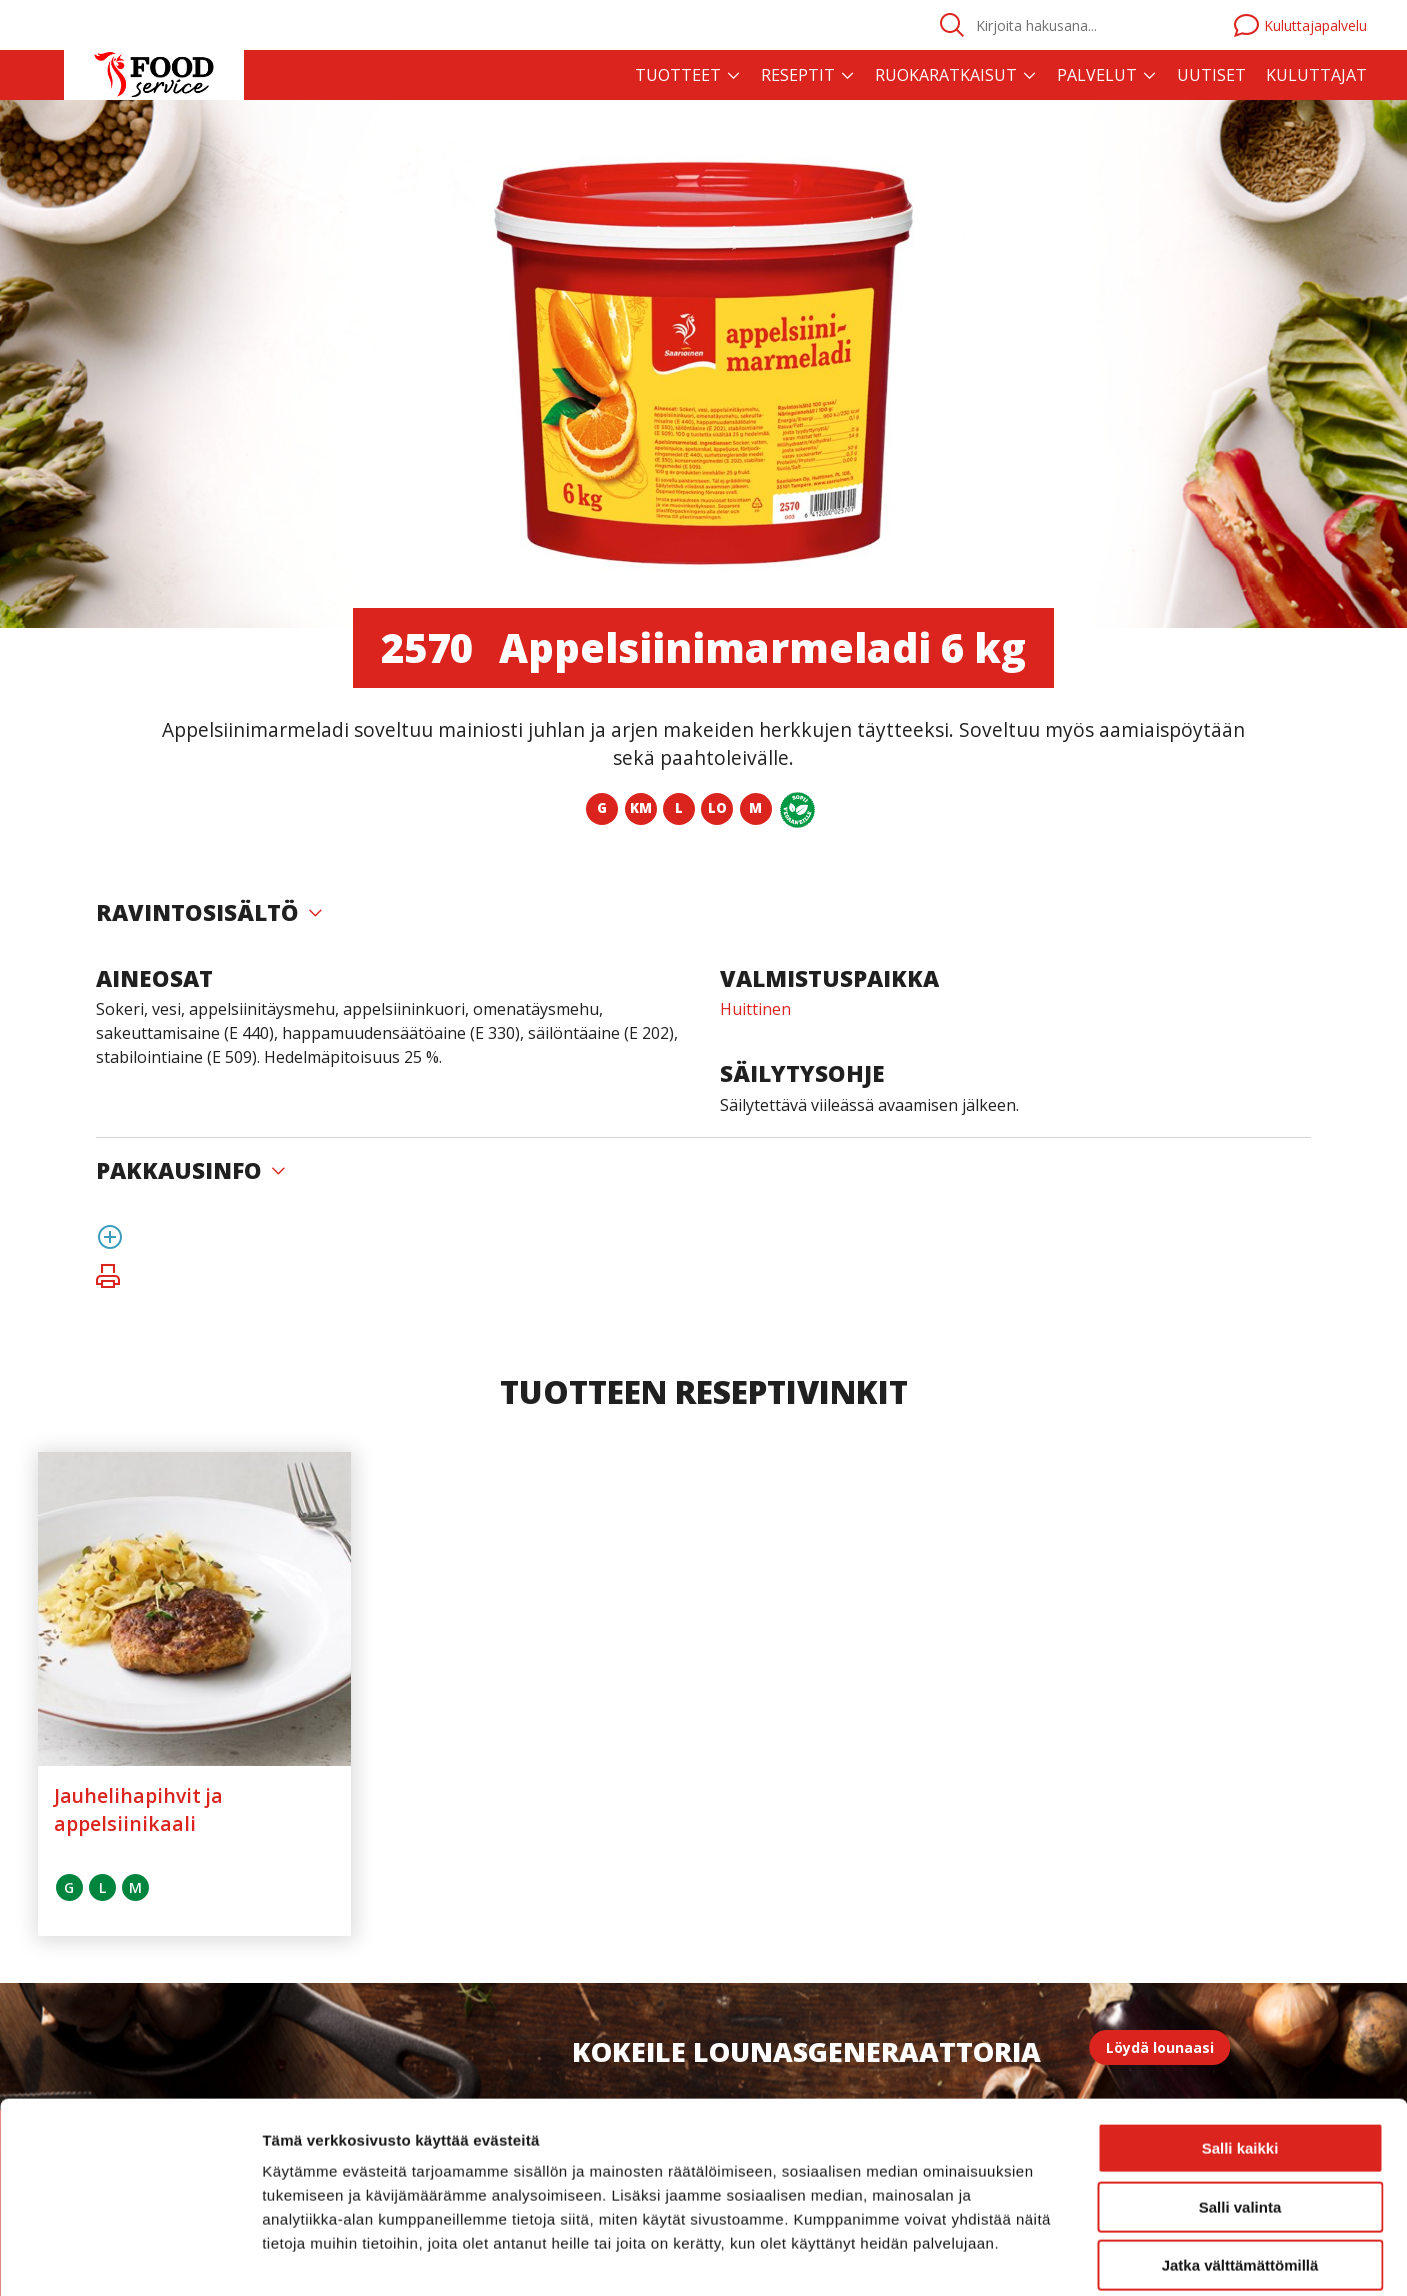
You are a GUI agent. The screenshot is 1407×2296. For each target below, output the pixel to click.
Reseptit (798, 75)
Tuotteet (678, 75)
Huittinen (755, 1009)
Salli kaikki (1240, 2051)
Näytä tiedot (1069, 2256)
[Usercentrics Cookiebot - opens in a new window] (129, 2257)
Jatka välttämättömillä (1240, 2168)
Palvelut (1097, 75)
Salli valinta (1240, 2110)
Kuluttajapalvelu (1300, 25)
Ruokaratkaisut (946, 75)
